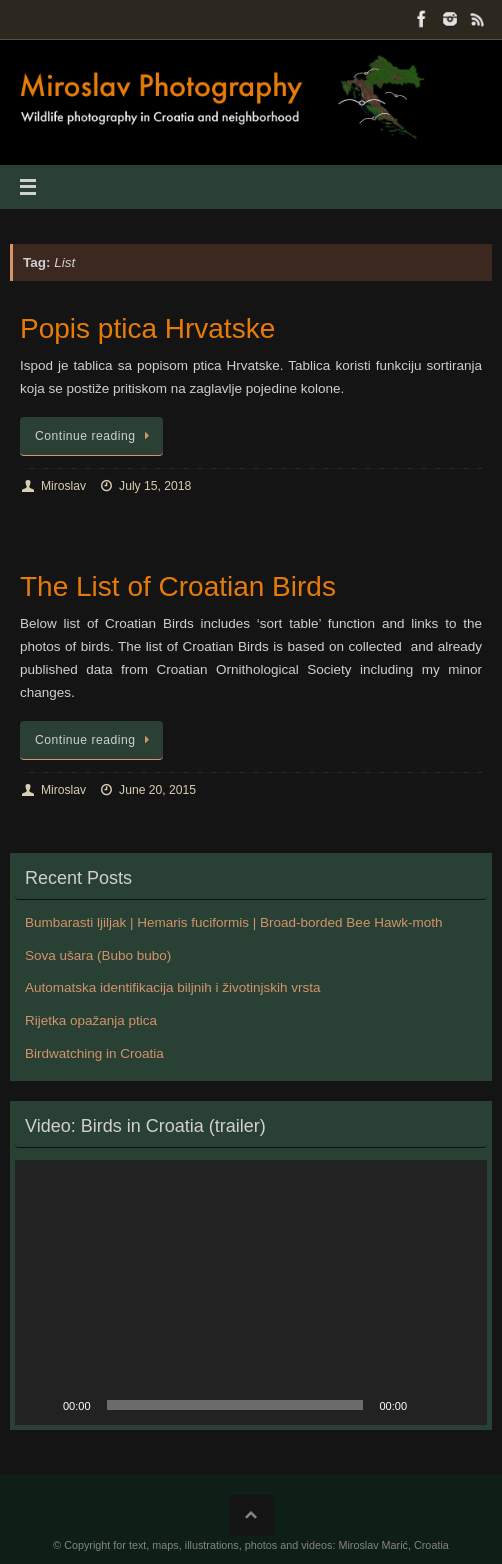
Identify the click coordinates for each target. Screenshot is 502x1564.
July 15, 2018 (155, 486)
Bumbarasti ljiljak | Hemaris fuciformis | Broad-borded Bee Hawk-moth (233, 922)
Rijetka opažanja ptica (91, 1020)
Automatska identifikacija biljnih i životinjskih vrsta (173, 987)
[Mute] (429, 1405)
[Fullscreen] (461, 1405)
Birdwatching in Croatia (94, 1053)
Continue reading (95, 436)
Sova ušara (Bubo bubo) (98, 955)
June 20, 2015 (157, 790)
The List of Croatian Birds (178, 586)
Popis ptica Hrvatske (147, 328)
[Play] (41, 1405)
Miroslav (63, 486)
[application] (251, 1293)
